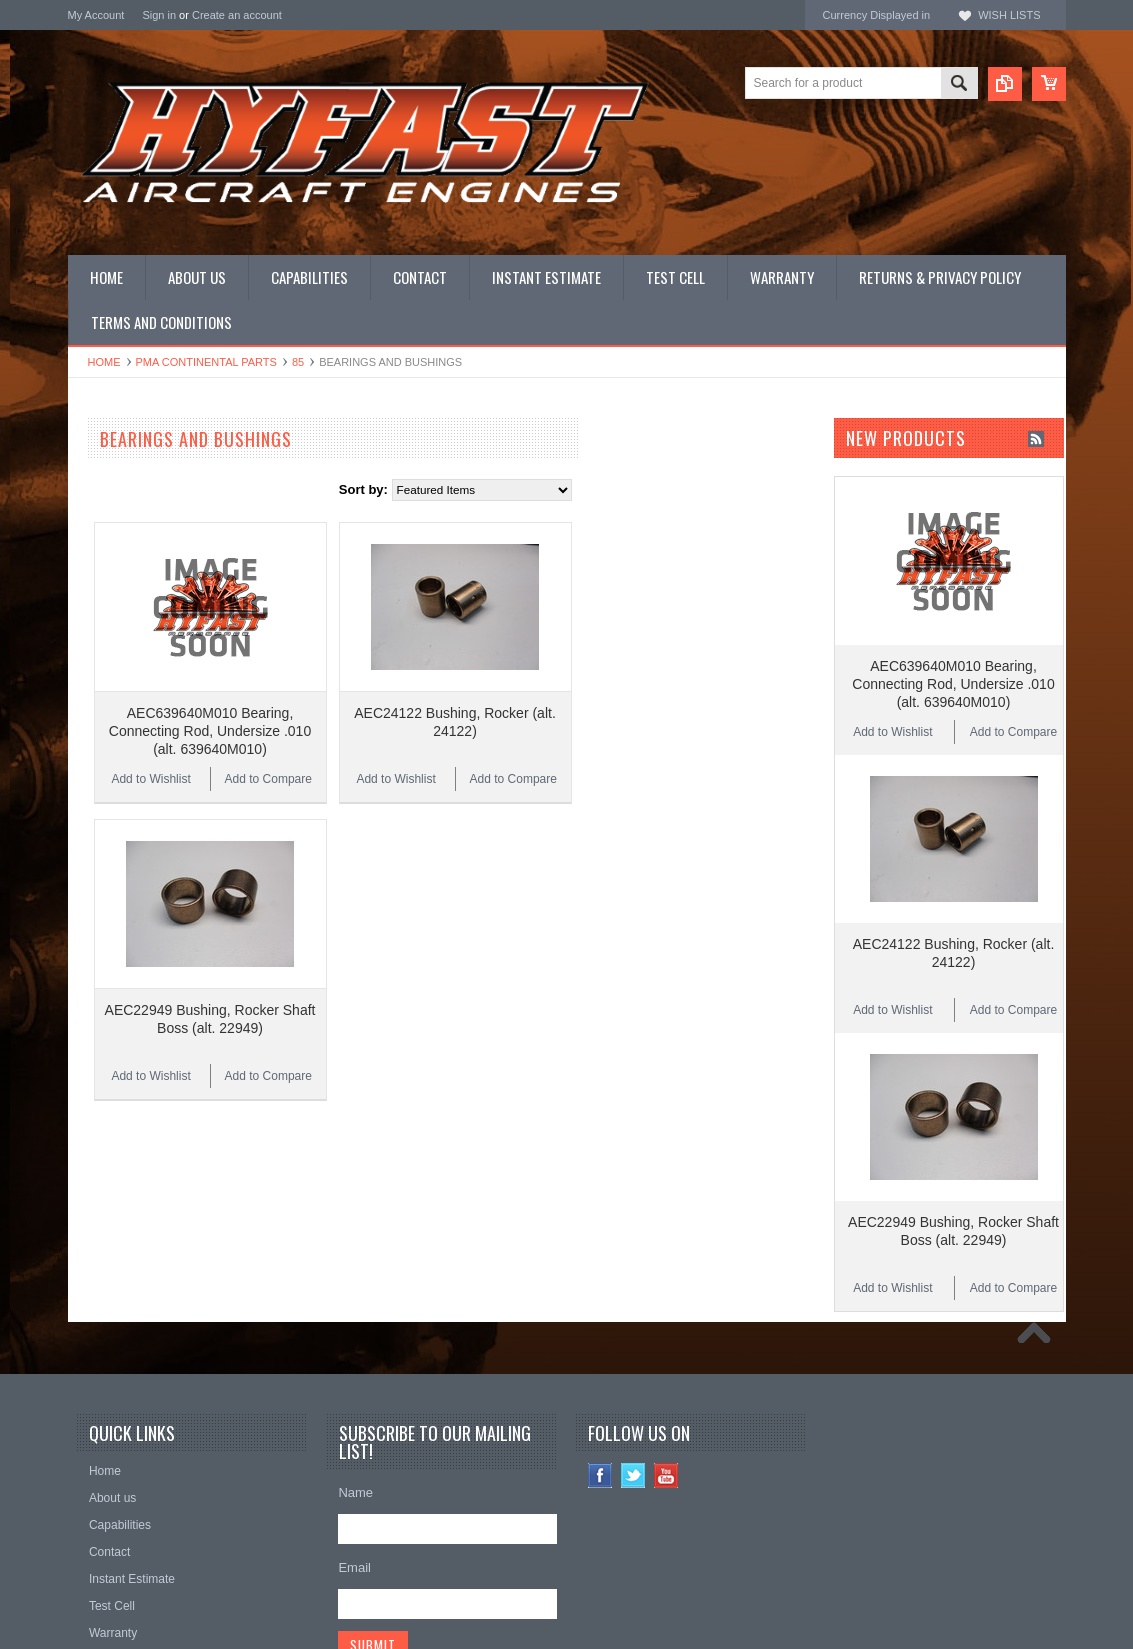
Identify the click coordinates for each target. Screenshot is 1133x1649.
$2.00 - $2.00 (114, 1127)
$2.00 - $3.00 (114, 1161)
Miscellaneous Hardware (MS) (155, 670)
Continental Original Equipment (158, 880)
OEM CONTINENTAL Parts (146, 518)
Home (104, 362)
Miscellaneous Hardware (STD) (158, 703)
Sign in (159, 15)
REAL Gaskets (110, 826)
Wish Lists (1009, 15)
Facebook (600, 1367)
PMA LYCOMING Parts (134, 585)
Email (354, 1459)
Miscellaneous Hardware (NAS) (158, 687)
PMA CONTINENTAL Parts (206, 362)
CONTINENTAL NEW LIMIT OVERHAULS (148, 476)
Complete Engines (121, 602)
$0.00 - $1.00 (114, 1059)
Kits (79, 636)
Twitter (633, 1367)
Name (355, 1384)
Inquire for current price (135, 799)
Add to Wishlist (384, 737)
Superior (92, 853)
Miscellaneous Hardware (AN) (154, 653)
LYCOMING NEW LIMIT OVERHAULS (179, 501)
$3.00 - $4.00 (114, 1195)
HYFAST (93, 934)
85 (298, 362)
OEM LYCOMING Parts (136, 535)
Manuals (92, 720)
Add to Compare (502, 737)
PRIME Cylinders (117, 619)
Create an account (237, 15)
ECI (79, 907)
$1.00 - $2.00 (114, 1093)
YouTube (666, 1367)
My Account (96, 15)
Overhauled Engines (127, 551)
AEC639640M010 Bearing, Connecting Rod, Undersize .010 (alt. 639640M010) (444, 689)
